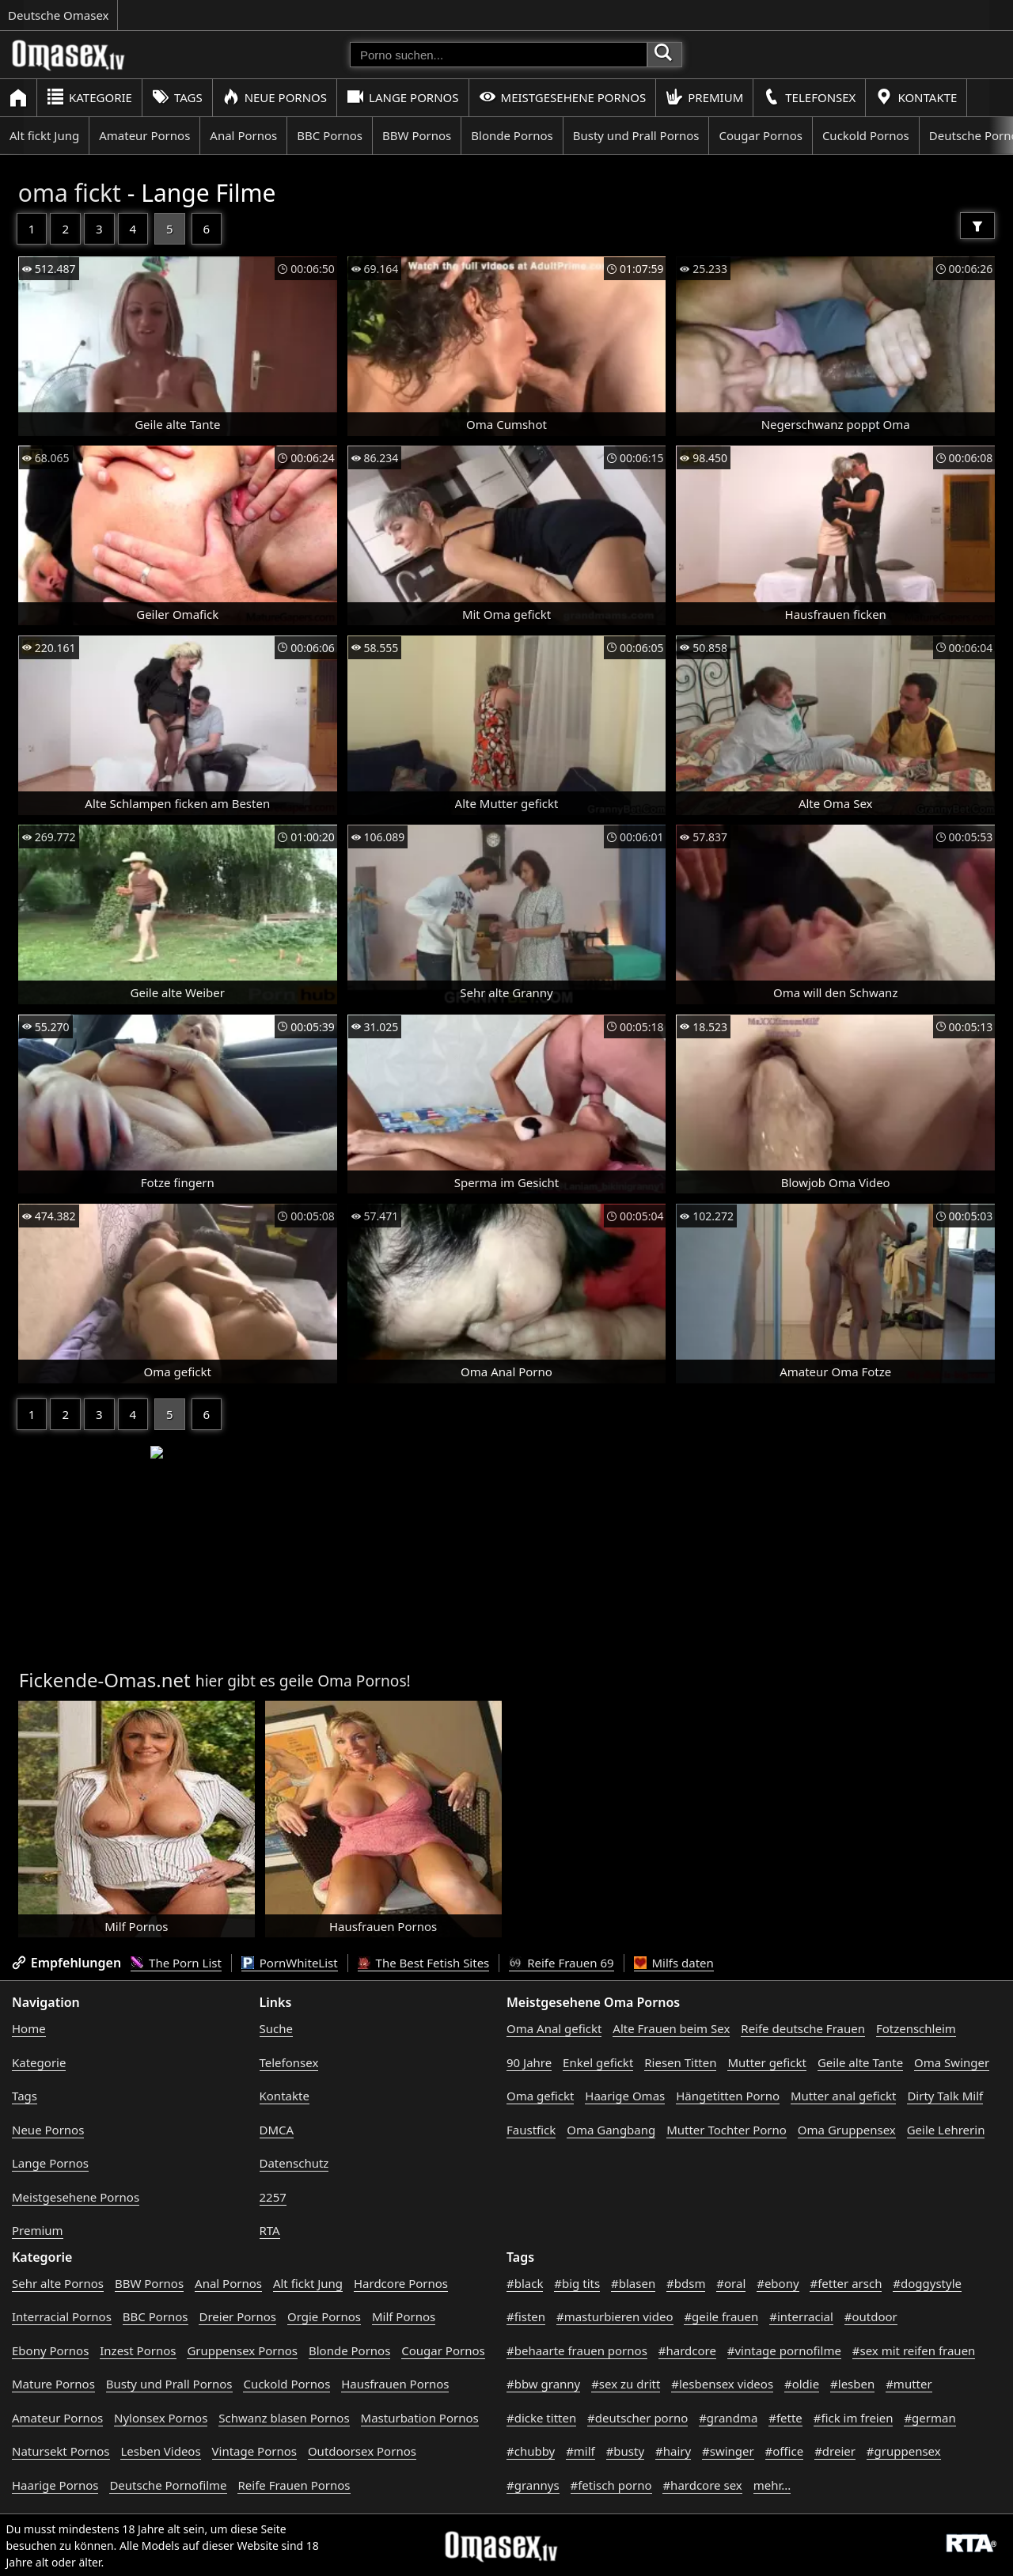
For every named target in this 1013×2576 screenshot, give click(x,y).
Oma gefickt (540, 2096)
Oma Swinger (951, 2062)
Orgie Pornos (324, 2316)
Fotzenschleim (916, 2028)
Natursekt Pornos (61, 2451)
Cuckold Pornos (865, 135)
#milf (580, 2451)
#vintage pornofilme (784, 2350)
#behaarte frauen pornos (576, 2350)
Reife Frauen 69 (561, 1963)
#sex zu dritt (625, 2384)
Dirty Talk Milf (945, 2096)
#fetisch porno (611, 2485)
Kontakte (916, 97)
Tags (177, 97)
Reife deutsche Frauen (803, 2028)
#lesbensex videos (722, 2384)
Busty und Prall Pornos (636, 135)
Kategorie (89, 97)
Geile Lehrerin (946, 2130)
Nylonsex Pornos (160, 2418)
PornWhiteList (289, 1963)
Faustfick (531, 2130)
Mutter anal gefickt (843, 2096)
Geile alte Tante (860, 2062)
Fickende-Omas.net (105, 1680)
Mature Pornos (53, 2384)
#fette (785, 2418)
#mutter (908, 2384)
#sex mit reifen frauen (914, 2350)
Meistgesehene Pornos (563, 97)
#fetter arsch (846, 2283)
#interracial (801, 2316)
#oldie (801, 2384)
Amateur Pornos (144, 135)
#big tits (577, 2283)
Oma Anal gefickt (553, 2028)
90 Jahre (529, 2062)
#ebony (778, 2283)
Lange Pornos (402, 97)
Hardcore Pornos (401, 2283)
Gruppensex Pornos (242, 2350)
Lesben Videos (160, 2451)
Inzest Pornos (138, 2350)
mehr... (772, 2485)
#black (524, 2283)
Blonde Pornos (511, 135)
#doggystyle (927, 2283)
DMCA (277, 2130)
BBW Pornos (416, 135)
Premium (704, 97)
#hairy (673, 2451)
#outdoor (870, 2316)
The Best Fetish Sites (424, 1963)
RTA (270, 2230)
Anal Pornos (243, 135)
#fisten (525, 2316)
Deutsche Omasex (58, 15)
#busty (625, 2451)
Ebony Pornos (50, 2350)
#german (929, 2418)
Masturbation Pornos (420, 2418)
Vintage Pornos (254, 2451)
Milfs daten (674, 1963)
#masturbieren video (614, 2316)
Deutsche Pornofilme (167, 2485)
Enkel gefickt (598, 2062)
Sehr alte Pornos (58, 2283)
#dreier (835, 2451)
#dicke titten (541, 2418)
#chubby (530, 2451)
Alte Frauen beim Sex (671, 2028)
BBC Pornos (329, 135)
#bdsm (685, 2283)
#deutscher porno (637, 2418)
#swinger (728, 2451)
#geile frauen (721, 2316)
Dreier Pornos (237, 2316)
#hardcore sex (702, 2485)
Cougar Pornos (760, 135)
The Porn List (176, 1963)
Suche (276, 2028)
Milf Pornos (403, 2316)
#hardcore (687, 2350)
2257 (273, 2197)
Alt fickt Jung (44, 135)
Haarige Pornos (55, 2485)
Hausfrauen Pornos (395, 2384)
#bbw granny (543, 2384)
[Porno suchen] (498, 54)
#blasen (633, 2283)
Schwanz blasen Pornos (283, 2418)
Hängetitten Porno (728, 2096)
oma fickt (69, 192)
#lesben (852, 2384)
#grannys (533, 2485)
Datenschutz (294, 2163)
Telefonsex (809, 97)
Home (29, 2028)
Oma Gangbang (611, 2130)
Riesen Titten (680, 2062)
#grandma (728, 2418)
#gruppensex (904, 2451)
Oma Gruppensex (847, 2130)
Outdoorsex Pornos (362, 2451)
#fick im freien (853, 2418)
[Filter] (977, 225)
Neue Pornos (274, 97)
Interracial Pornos (62, 2316)
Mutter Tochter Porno (726, 2130)
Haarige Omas (625, 2096)
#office (784, 2451)
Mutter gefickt (766, 2062)
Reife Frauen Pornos (293, 2485)
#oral (731, 2283)
